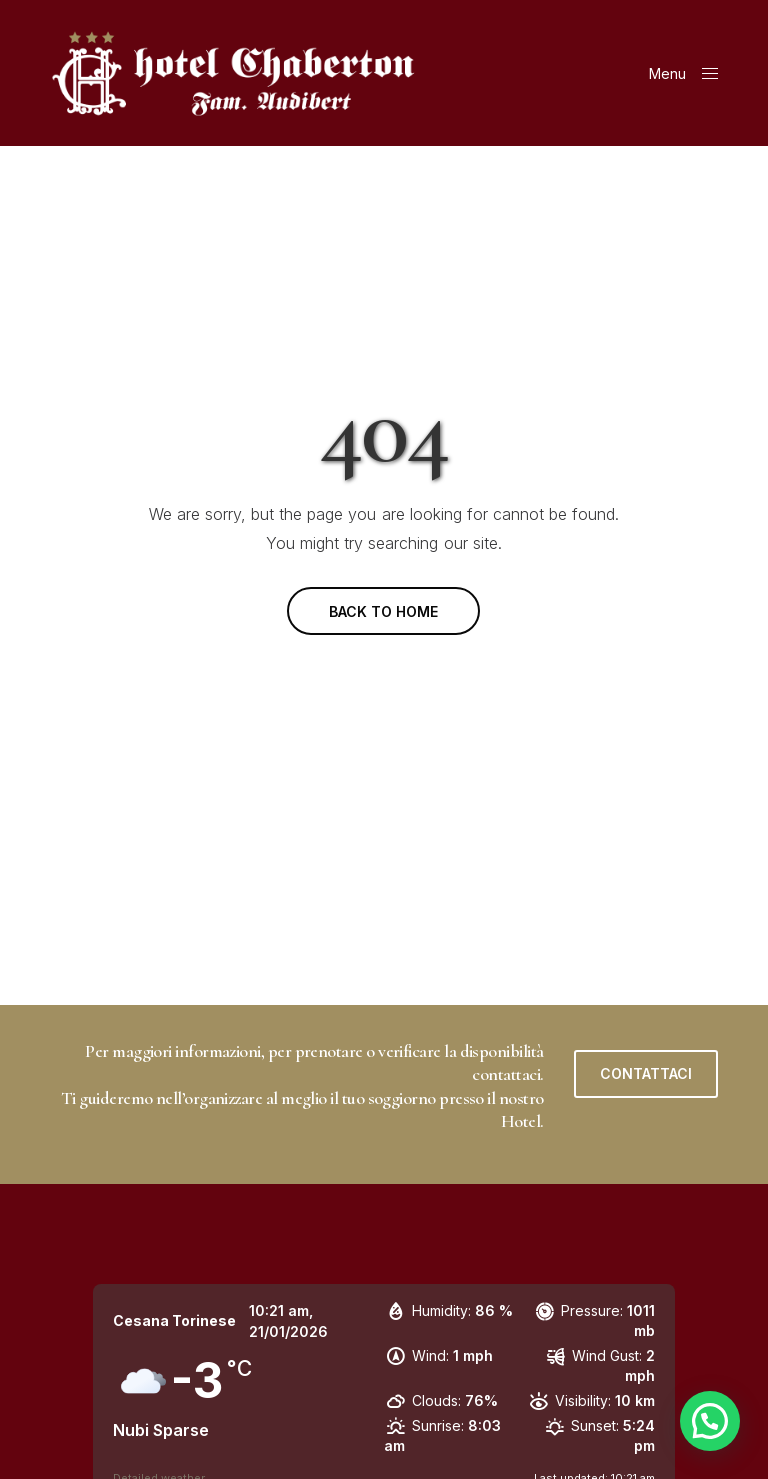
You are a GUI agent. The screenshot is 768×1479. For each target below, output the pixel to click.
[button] (646, 1074)
